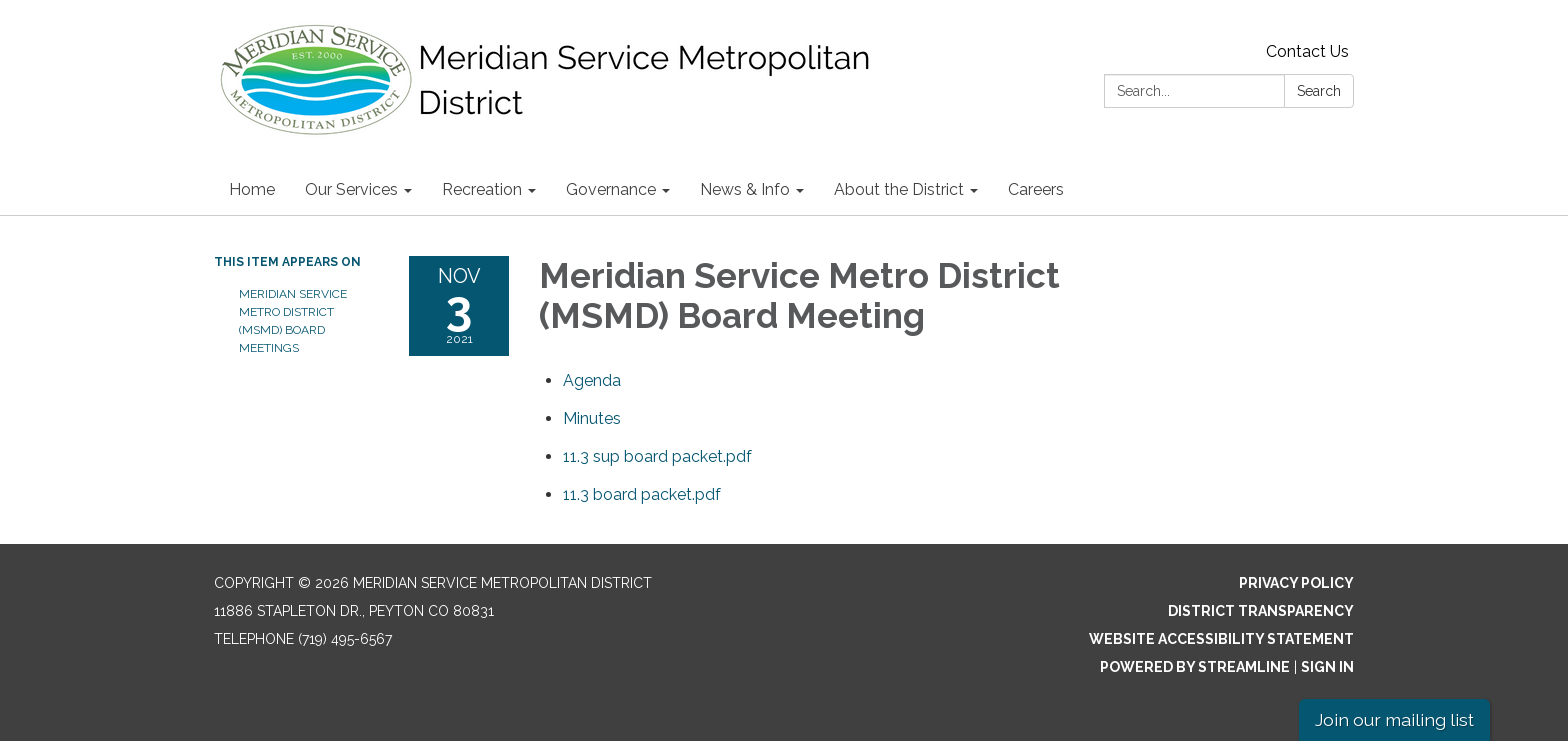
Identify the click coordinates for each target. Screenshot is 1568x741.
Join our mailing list (1394, 719)
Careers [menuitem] (1036, 189)
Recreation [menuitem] (482, 189)
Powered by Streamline (1195, 667)
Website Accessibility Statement (1221, 639)
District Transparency (1261, 611)
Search (1319, 91)
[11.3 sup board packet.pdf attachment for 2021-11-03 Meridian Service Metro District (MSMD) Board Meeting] (657, 456)
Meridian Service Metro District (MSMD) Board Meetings (293, 321)
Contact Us (1307, 51)
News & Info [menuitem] (745, 189)
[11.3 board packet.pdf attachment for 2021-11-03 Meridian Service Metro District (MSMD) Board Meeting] (642, 494)
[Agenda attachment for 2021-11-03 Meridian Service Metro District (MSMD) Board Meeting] (592, 380)
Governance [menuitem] (611, 189)
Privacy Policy (1296, 583)
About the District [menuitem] (899, 189)
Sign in (1327, 667)
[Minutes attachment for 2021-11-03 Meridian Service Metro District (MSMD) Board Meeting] (592, 418)
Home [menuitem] (252, 189)
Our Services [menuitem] (351, 189)
